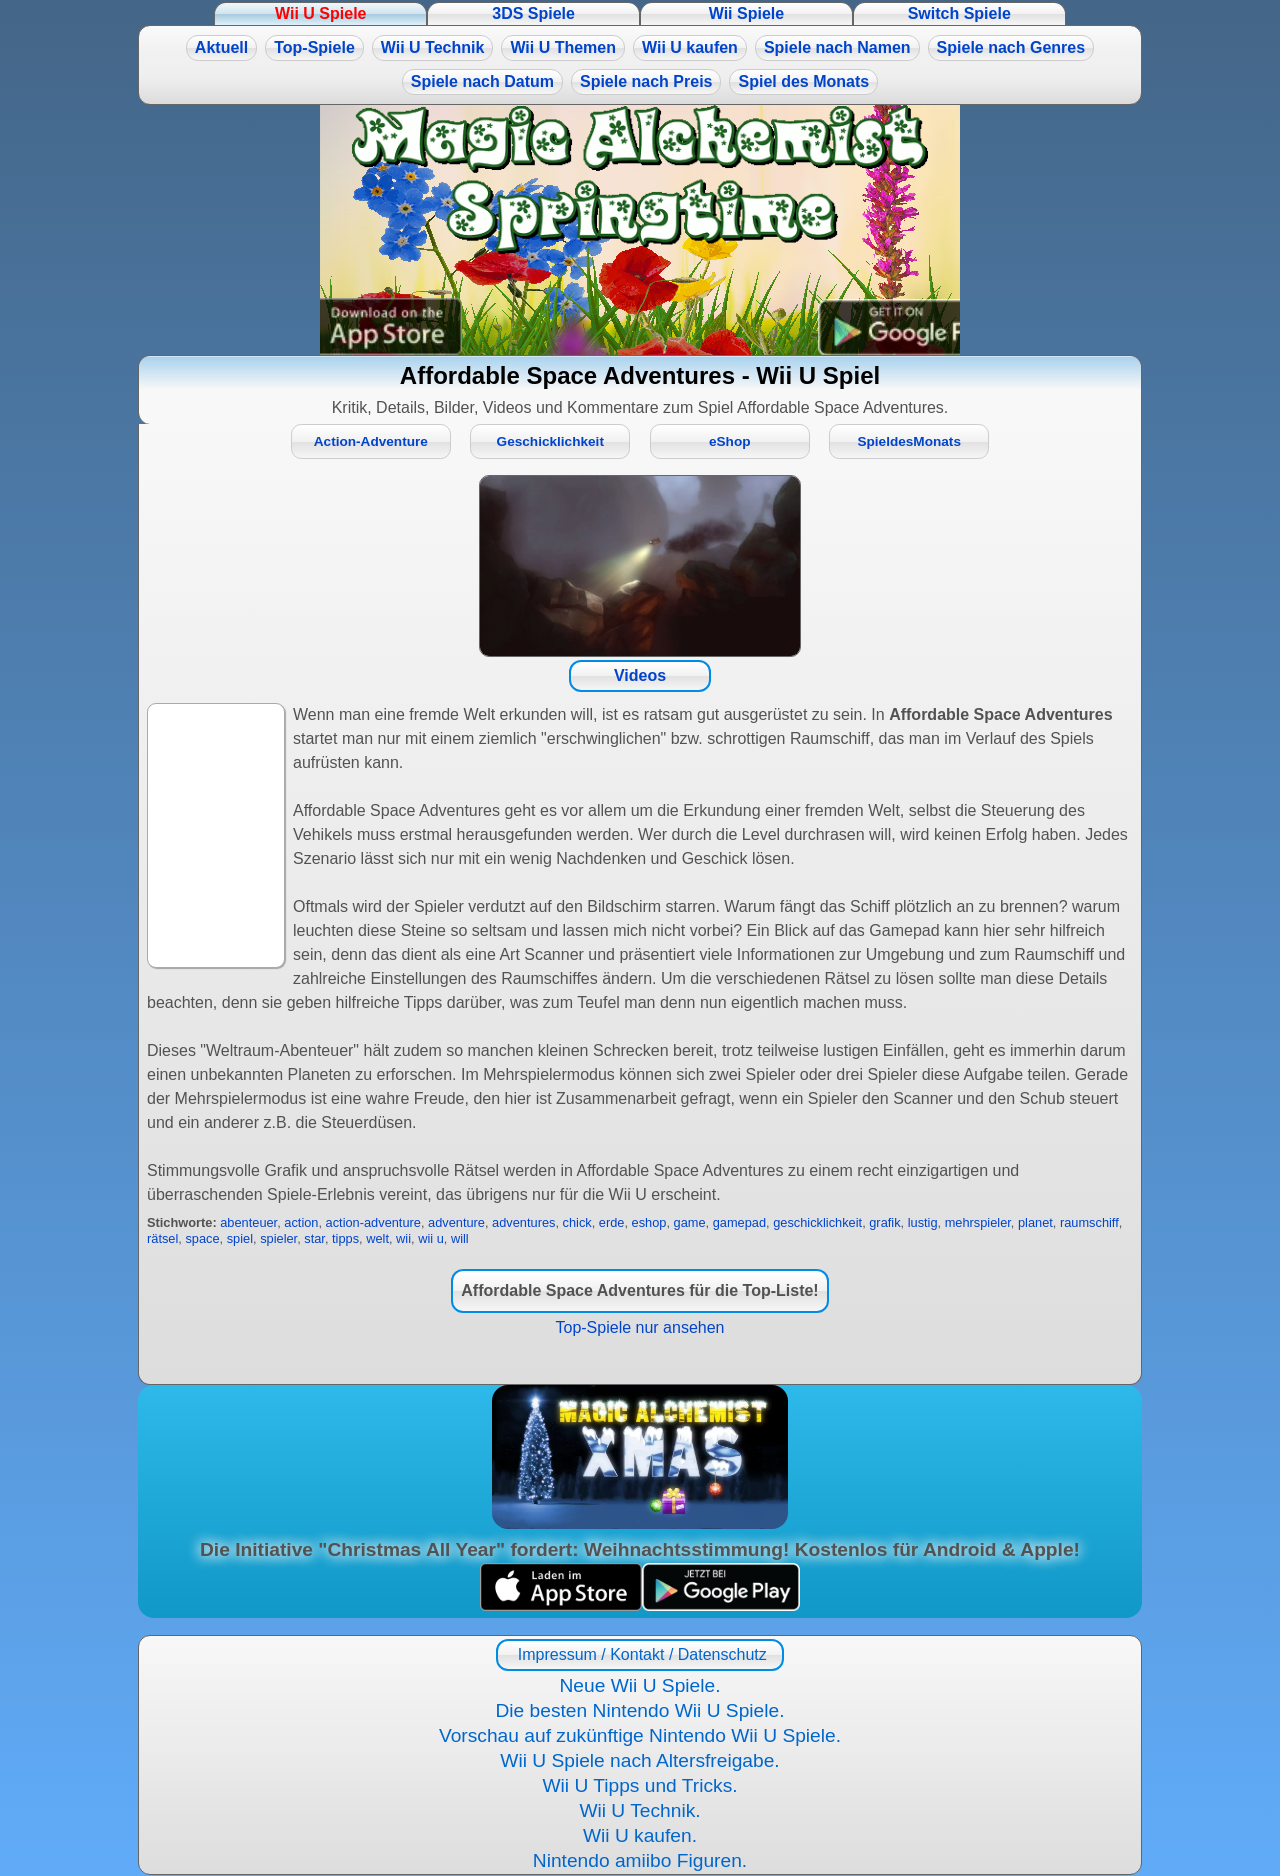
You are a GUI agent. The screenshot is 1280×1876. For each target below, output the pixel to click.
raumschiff (1089, 1222)
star (314, 1238)
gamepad (739, 1222)
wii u (431, 1238)
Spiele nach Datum (482, 81)
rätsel (162, 1238)
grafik (884, 1222)
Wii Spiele (746, 13)
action (301, 1222)
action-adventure (373, 1222)
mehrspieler (978, 1222)
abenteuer (248, 1222)
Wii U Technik (433, 47)
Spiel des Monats (803, 81)
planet (1035, 1222)
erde (612, 1222)
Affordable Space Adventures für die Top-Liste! (639, 1290)
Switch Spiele (959, 13)
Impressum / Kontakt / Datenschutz (639, 1654)
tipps (345, 1238)
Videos (640, 675)
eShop (730, 441)
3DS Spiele (533, 13)
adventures (523, 1222)
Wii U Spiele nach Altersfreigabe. (639, 1760)
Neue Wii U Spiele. (639, 1685)
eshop (649, 1222)
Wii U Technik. (639, 1810)
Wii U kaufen (690, 47)
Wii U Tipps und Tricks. (639, 1785)
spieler (278, 1238)
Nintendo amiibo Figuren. (640, 1860)
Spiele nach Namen (837, 47)
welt (377, 1238)
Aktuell (221, 47)
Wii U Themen (563, 47)
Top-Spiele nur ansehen (639, 1327)
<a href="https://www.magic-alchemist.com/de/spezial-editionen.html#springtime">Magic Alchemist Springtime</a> (640, 230)
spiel (240, 1238)
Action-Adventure (371, 441)
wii (403, 1238)
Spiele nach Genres (1011, 47)
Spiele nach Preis (646, 81)
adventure (456, 1222)
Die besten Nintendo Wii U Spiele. (639, 1710)
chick (577, 1222)
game (690, 1222)
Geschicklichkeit (550, 441)
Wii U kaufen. (640, 1835)
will (460, 1238)
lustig (923, 1222)
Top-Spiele (314, 47)
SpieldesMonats (909, 441)
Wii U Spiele (320, 13)
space (202, 1238)
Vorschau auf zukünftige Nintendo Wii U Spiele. (640, 1735)
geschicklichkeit (817, 1222)
